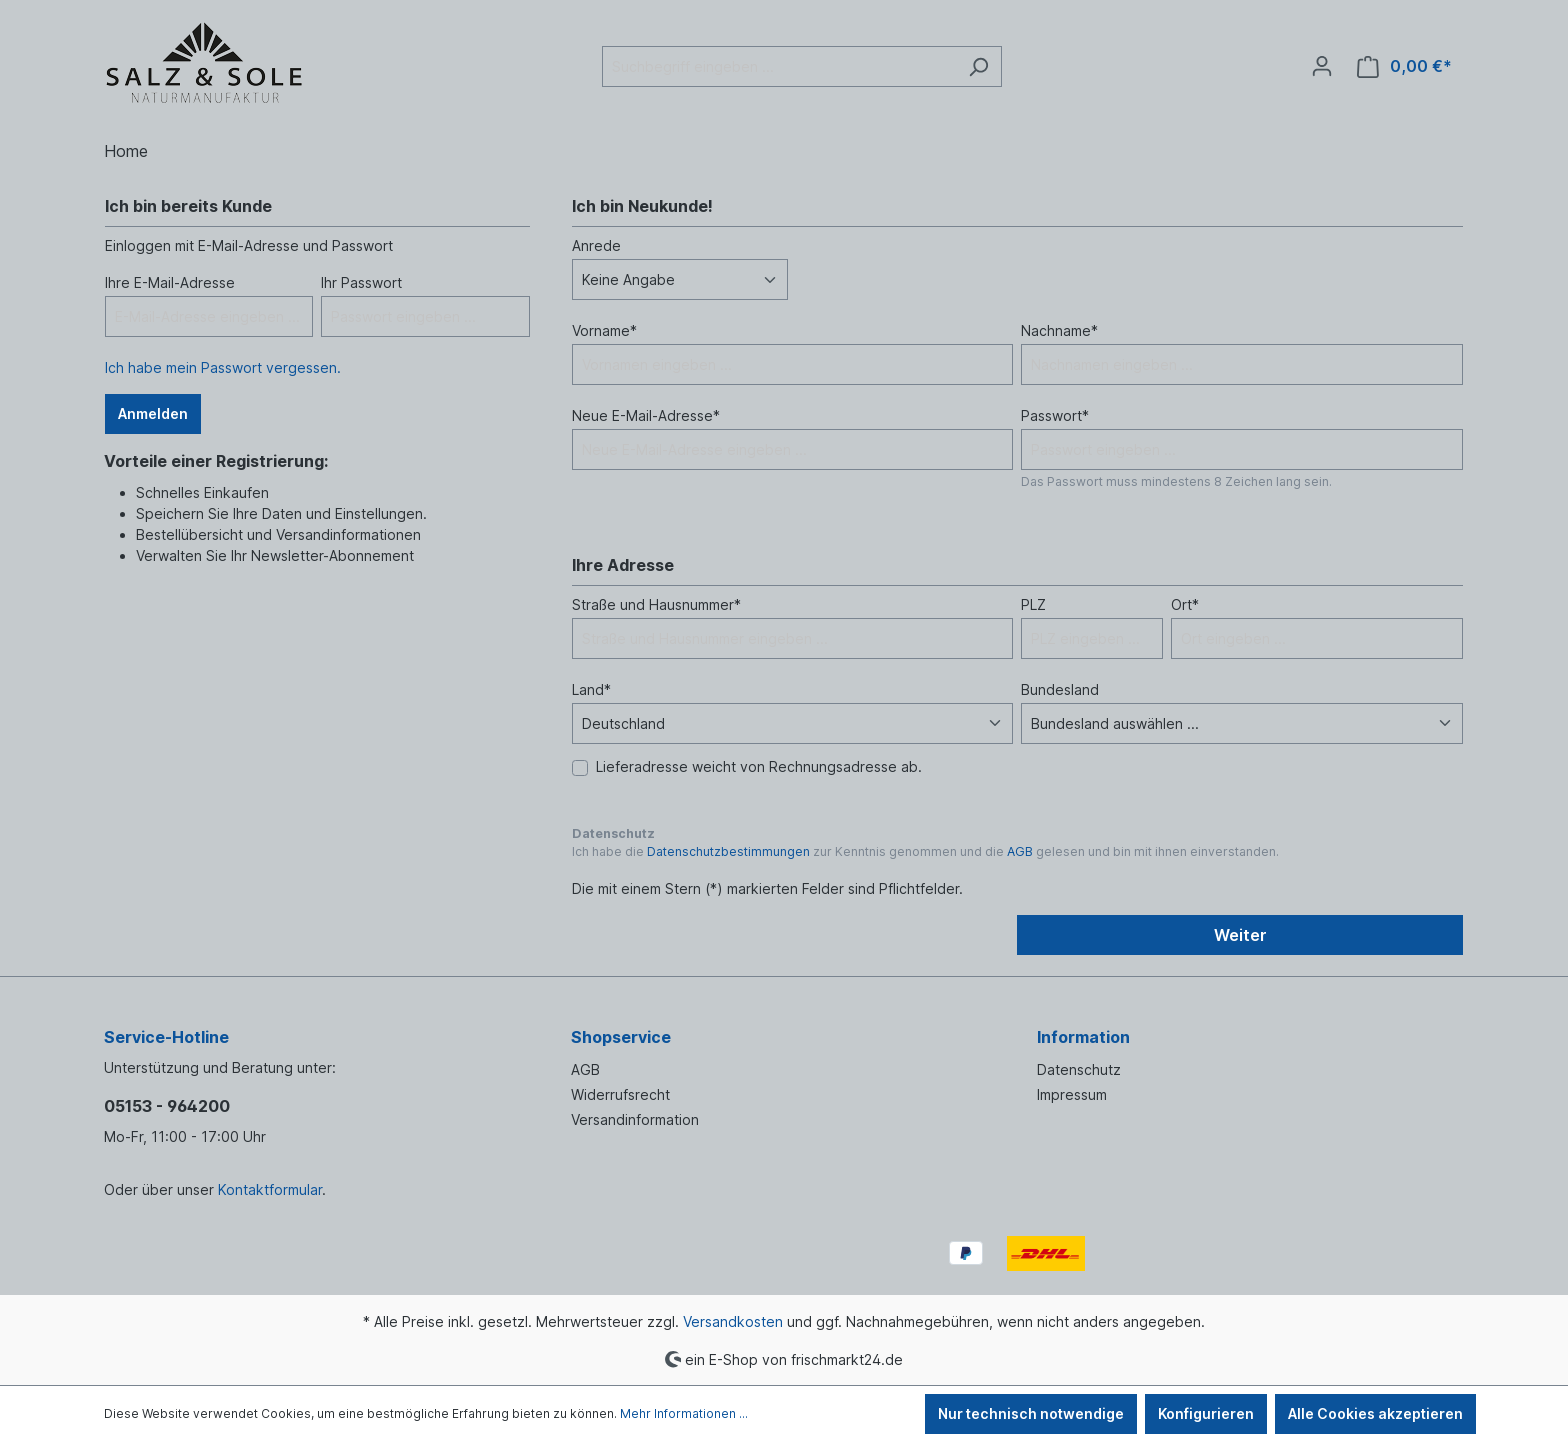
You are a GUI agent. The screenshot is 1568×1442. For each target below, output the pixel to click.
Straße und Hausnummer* (656, 604)
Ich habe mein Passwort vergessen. (223, 367)
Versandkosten (733, 1321)
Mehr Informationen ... (684, 1413)
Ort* (1185, 604)
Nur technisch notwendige (1031, 1413)
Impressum (1072, 1094)
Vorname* (604, 330)
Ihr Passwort (361, 282)
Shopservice (621, 1037)
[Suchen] (978, 66)
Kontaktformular (270, 1189)
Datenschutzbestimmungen (728, 851)
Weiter (1240, 935)
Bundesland (1060, 689)
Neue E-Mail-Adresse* (646, 415)
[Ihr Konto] (1322, 66)
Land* (591, 689)
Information (1083, 1037)
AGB (1020, 851)
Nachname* (1059, 330)
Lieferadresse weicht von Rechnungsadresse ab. (759, 766)
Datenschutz (1079, 1069)
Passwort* (1055, 415)
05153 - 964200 (167, 1106)
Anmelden (153, 413)
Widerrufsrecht (620, 1094)
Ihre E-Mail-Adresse (170, 282)
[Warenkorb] (1404, 66)
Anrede (596, 245)
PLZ (1033, 604)
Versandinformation (635, 1119)
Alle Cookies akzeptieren (1375, 1413)
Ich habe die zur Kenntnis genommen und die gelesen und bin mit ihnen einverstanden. (925, 851)
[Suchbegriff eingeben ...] (779, 66)
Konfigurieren (1206, 1413)
